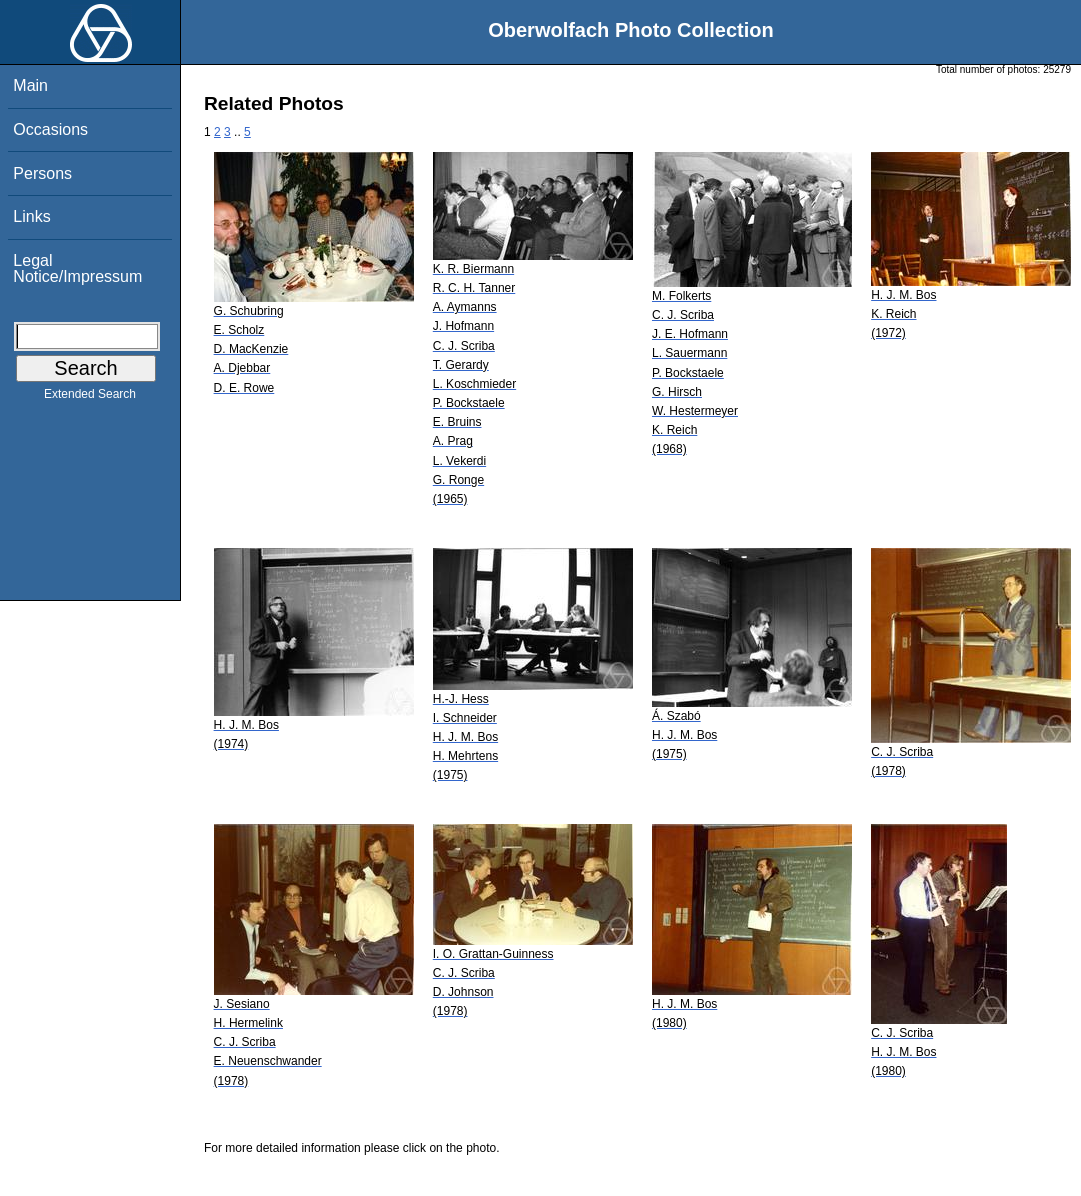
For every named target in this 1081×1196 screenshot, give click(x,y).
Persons (42, 173)
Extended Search (90, 398)
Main (30, 85)
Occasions (50, 129)
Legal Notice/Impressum (77, 268)
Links (31, 216)
